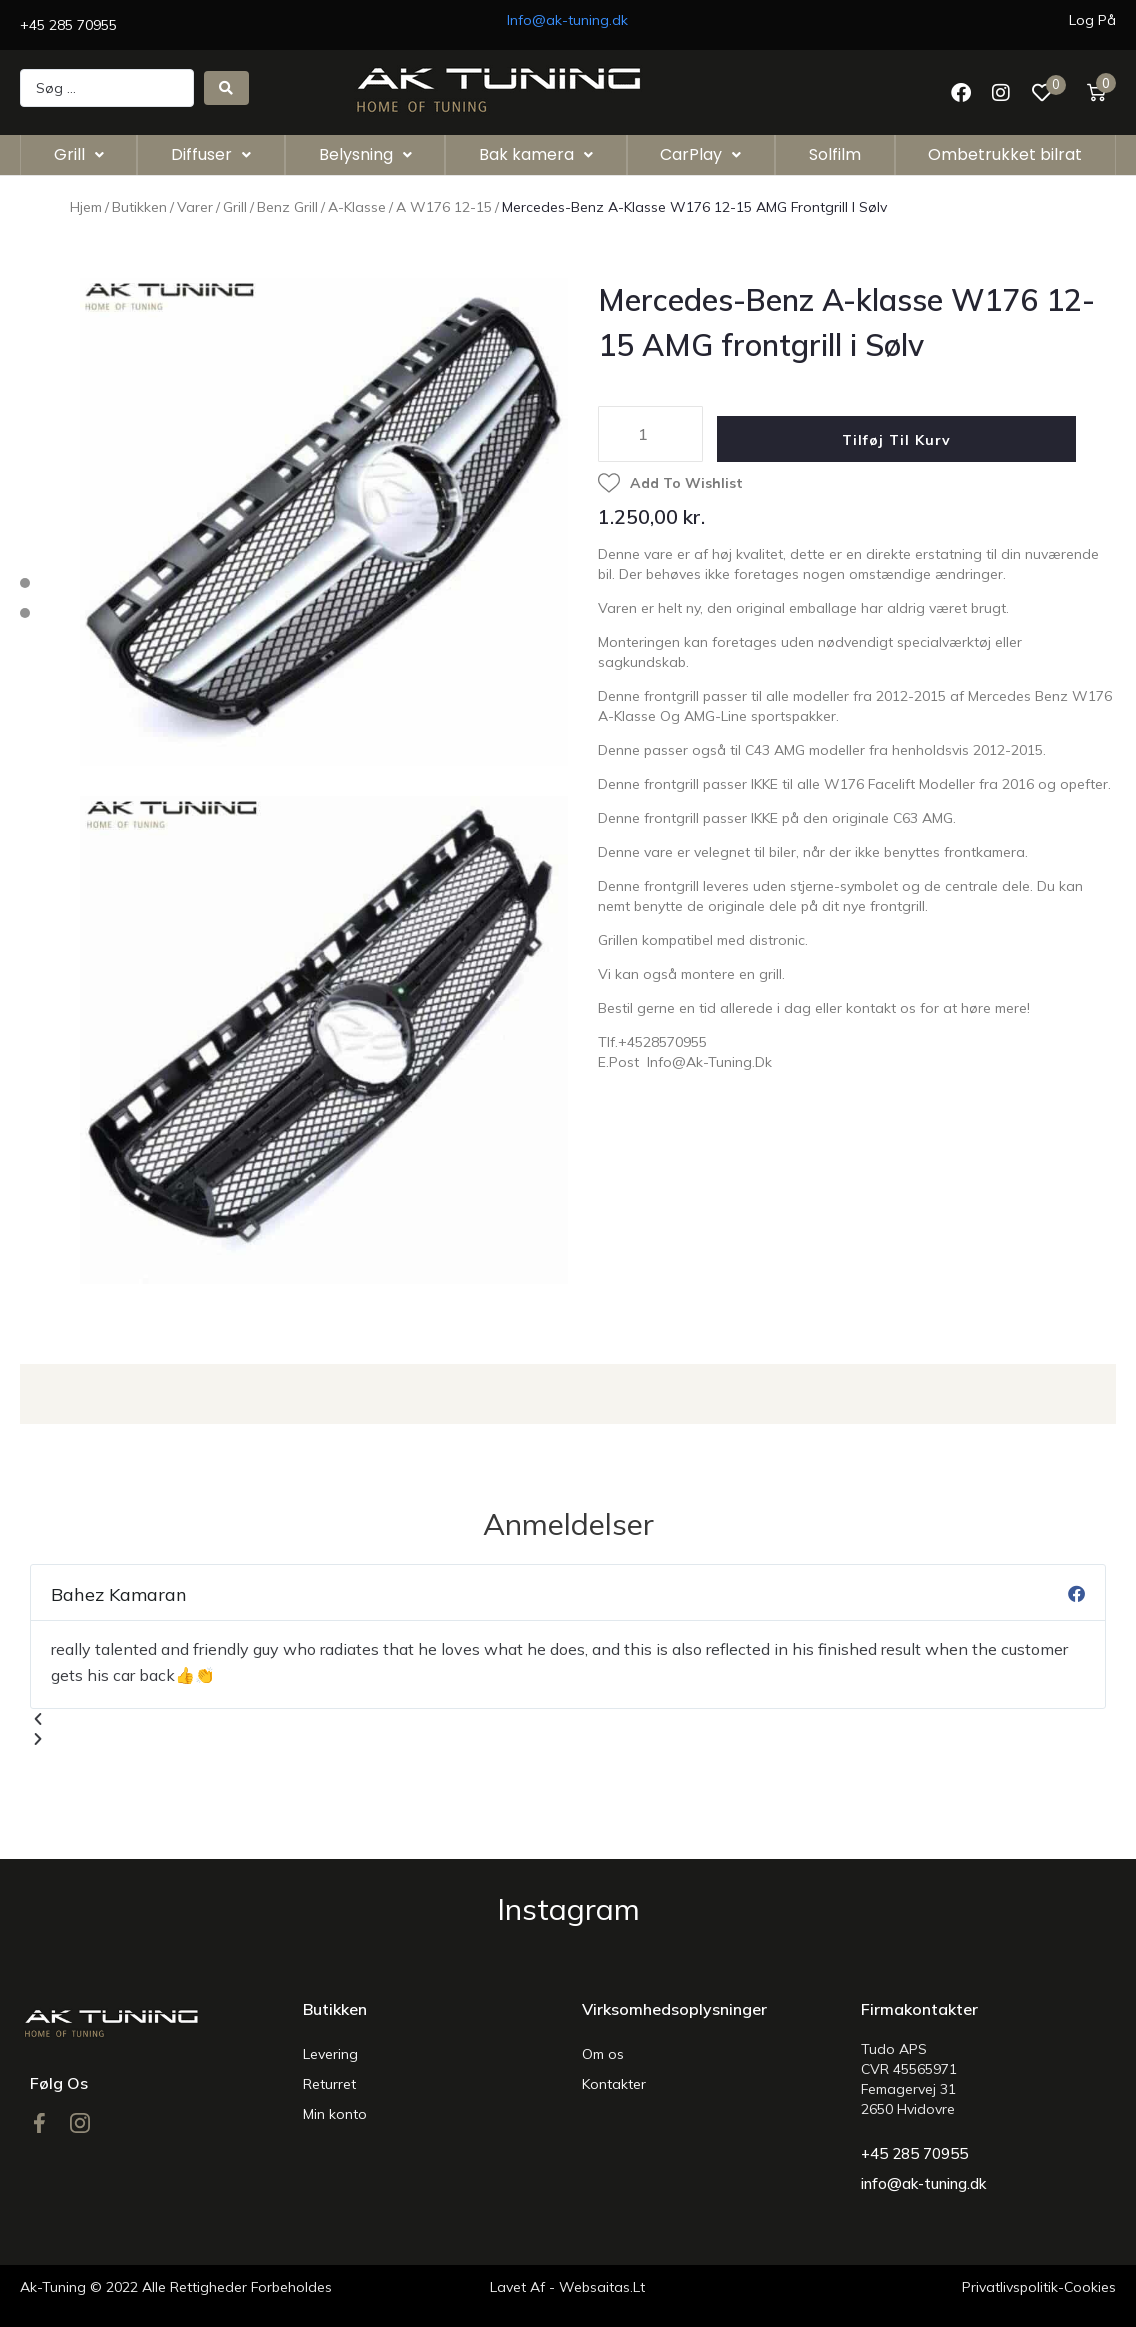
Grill (235, 207)
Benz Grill (287, 207)
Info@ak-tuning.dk (567, 20)
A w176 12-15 (444, 207)
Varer (195, 207)
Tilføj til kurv (908, 440)
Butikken (139, 207)
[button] (568, 1719)
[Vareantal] (650, 434)
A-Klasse (357, 207)
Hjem (86, 207)
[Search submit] (226, 88)
